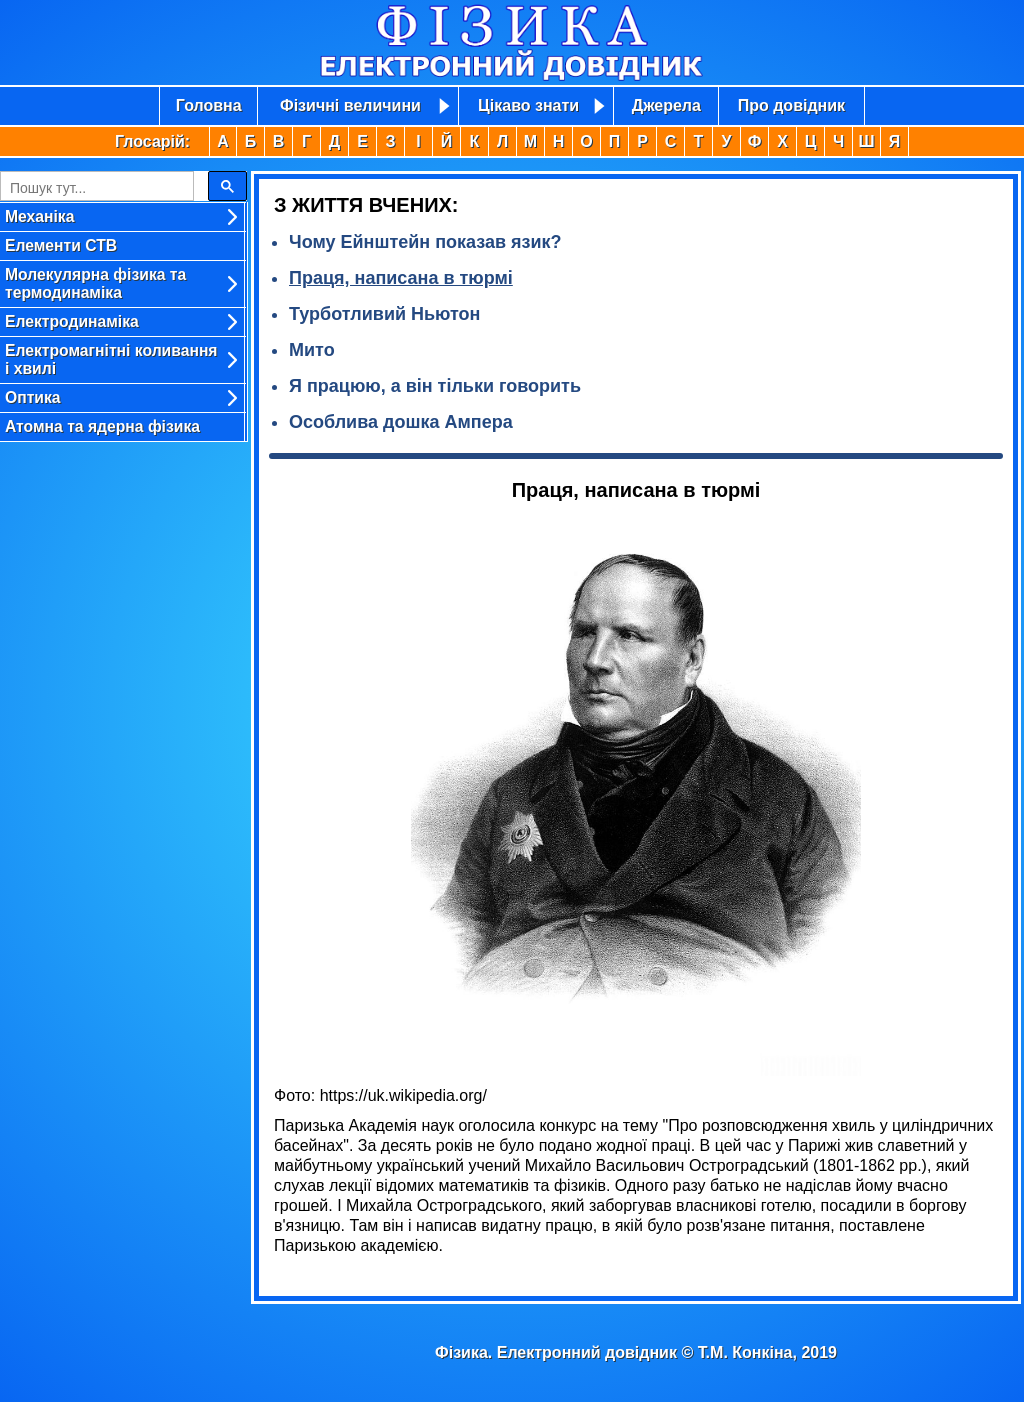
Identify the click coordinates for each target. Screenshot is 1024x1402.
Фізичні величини (350, 105)
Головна (209, 105)
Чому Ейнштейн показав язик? (425, 242)
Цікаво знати (528, 105)
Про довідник (791, 105)
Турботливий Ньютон (384, 314)
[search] (95, 188)
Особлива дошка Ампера (401, 422)
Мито (312, 350)
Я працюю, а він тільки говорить (435, 386)
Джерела (666, 105)
